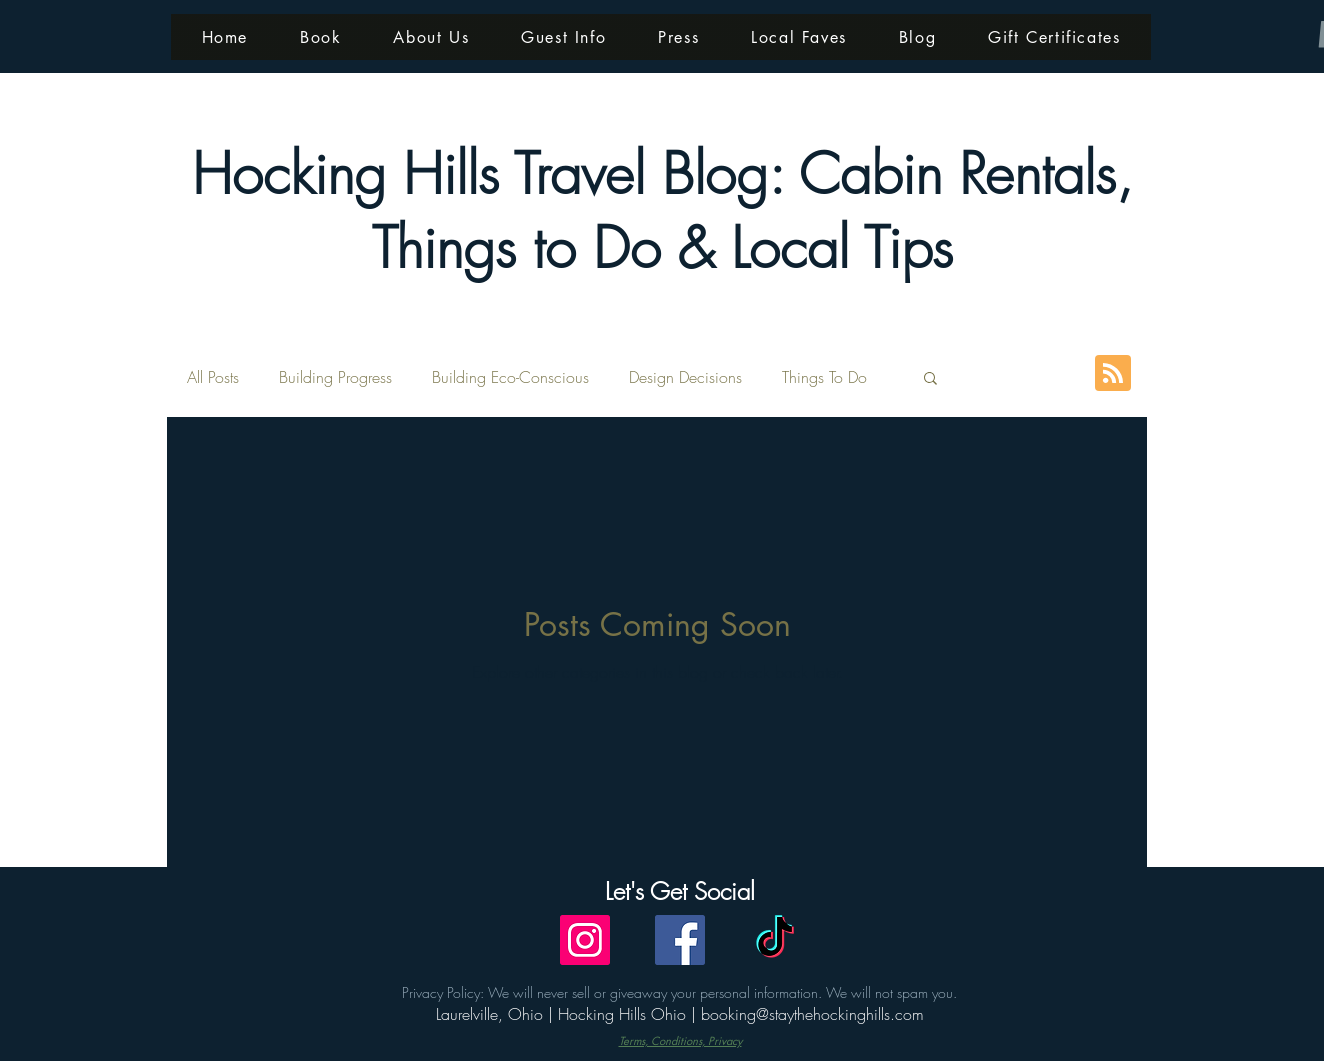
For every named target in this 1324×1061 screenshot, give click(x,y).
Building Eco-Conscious (510, 377)
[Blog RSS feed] (1113, 374)
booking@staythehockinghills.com (812, 1014)
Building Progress (335, 377)
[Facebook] (680, 940)
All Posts (213, 377)
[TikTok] (775, 940)
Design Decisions (685, 377)
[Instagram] (585, 940)
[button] (930, 379)
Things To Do (824, 377)
